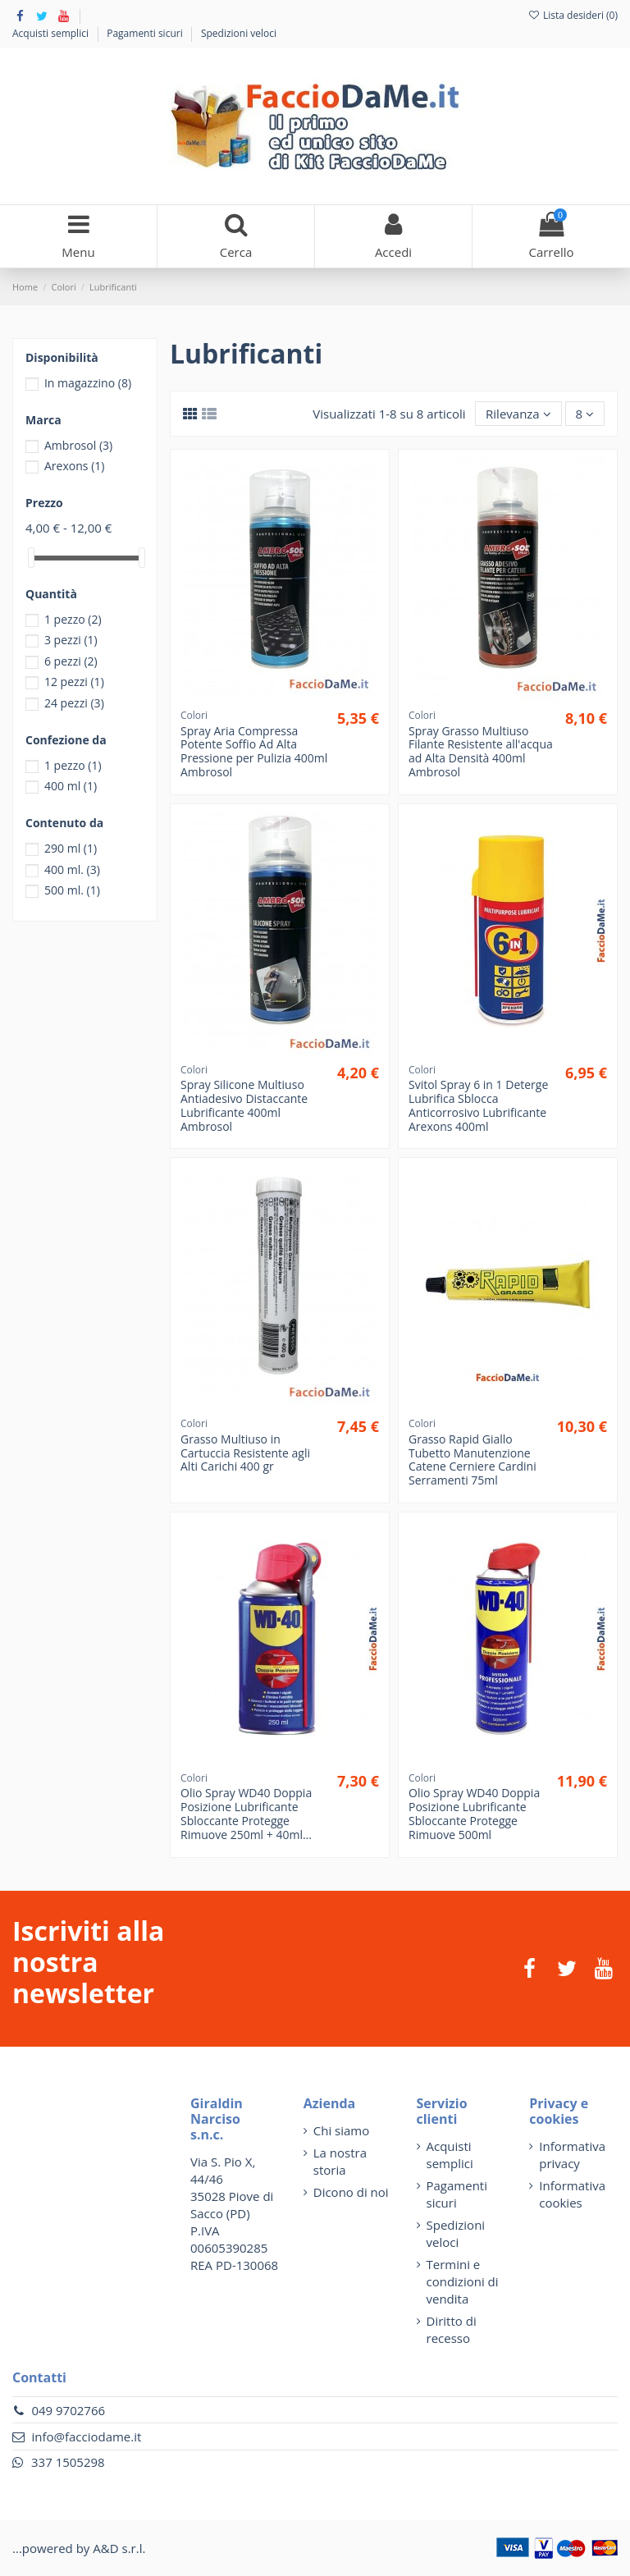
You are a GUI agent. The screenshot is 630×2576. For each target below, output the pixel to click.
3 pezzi (71, 639)
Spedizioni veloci (238, 33)
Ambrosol (78, 445)
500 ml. (72, 890)
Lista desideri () (572, 15)
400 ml (70, 786)
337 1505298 (68, 2462)
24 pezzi (74, 703)
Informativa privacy (572, 2154)
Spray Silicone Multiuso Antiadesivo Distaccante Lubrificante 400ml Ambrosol (244, 1105)
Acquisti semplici (51, 33)
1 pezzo (73, 619)
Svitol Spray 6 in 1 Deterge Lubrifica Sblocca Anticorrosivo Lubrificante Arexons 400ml (478, 1105)
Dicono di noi (351, 2192)
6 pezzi (71, 661)
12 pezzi (74, 681)
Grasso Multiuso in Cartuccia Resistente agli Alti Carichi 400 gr (245, 1453)
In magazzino (87, 383)
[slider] (31, 557)
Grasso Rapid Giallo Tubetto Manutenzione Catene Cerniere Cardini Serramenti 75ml (472, 1459)
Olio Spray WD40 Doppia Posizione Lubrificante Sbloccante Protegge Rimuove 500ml (474, 1813)
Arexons (74, 466)
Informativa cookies (572, 2194)
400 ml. (72, 869)
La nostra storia (340, 2161)
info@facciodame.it (86, 2436)
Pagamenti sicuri (146, 33)
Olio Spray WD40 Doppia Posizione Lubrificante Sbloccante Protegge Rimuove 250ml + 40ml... (246, 1813)
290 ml (70, 848)
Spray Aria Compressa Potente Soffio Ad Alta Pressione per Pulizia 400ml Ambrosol (253, 751)
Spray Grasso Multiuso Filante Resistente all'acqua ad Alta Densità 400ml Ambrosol (481, 751)
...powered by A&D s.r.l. (78, 2548)
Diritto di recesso (452, 2329)
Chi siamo (341, 2130)
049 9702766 (68, 2410)
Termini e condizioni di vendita (463, 2281)
